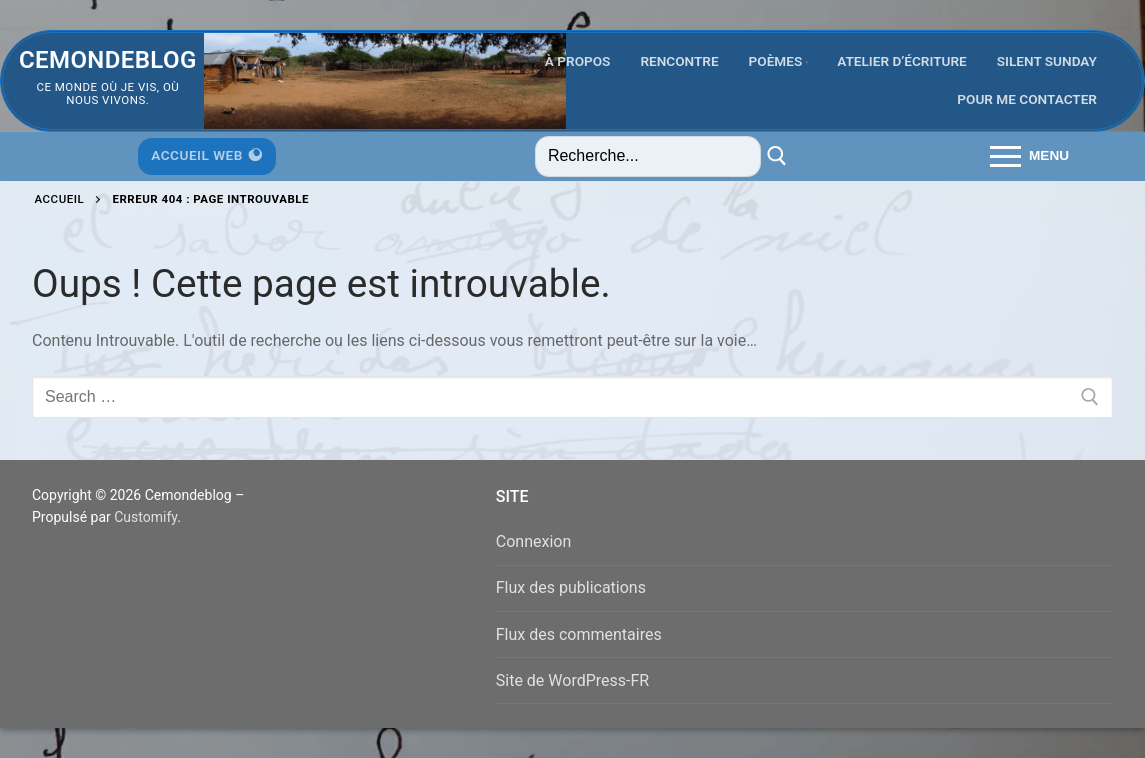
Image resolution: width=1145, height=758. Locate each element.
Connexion (533, 541)
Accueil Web (206, 155)
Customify (145, 517)
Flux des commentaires (579, 634)
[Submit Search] (777, 157)
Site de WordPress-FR (572, 680)
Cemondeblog (108, 60)
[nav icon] (1029, 157)
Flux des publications (571, 587)
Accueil (60, 199)
